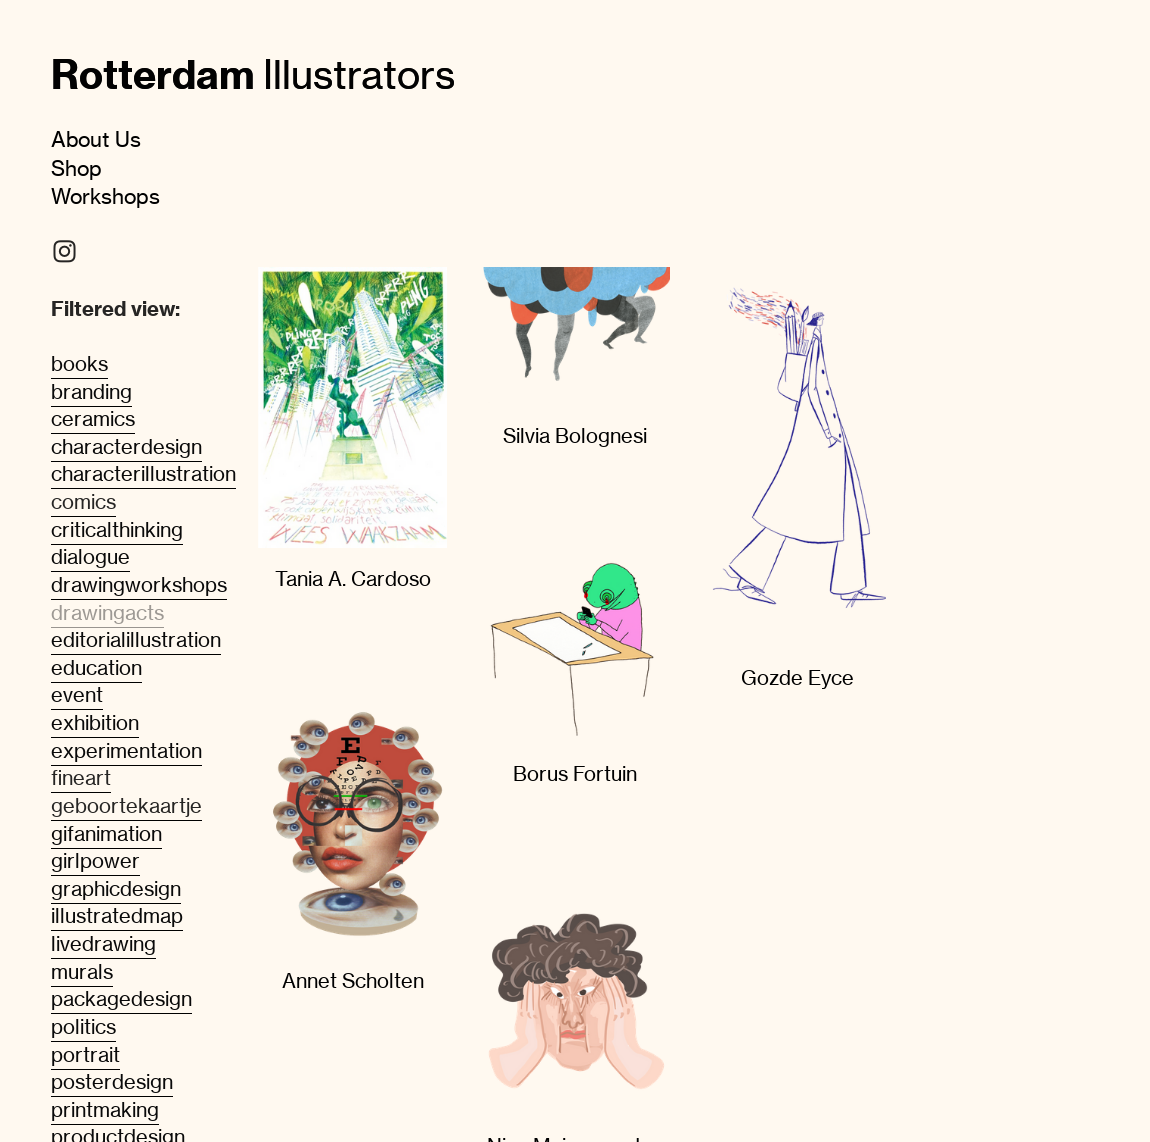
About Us (96, 139)
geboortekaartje (126, 806)
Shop (76, 168)
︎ (64, 252)
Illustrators (253, 74)
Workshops (105, 196)
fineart (81, 778)
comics (83, 502)
